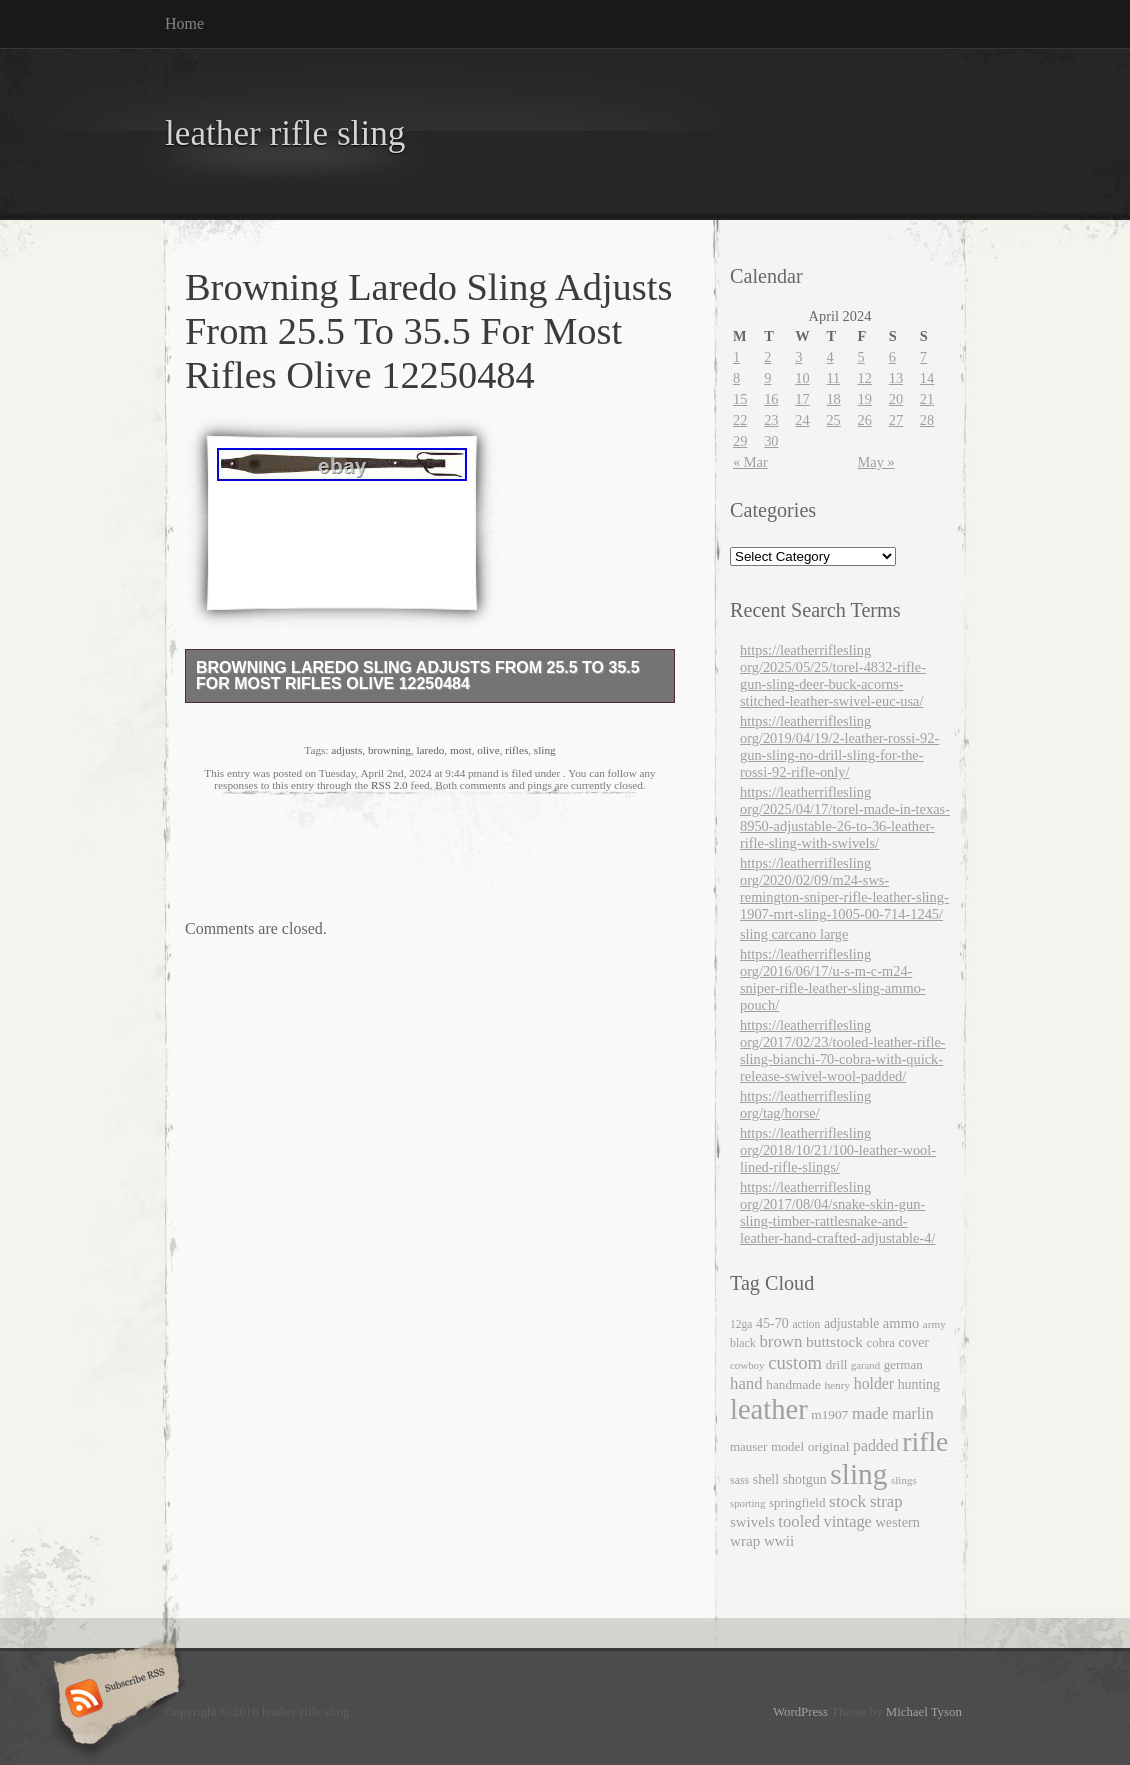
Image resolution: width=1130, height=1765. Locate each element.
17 (802, 399)
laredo (430, 750)
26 (865, 420)
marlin (913, 1413)
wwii (779, 1540)
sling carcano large (794, 934)
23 (771, 420)
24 (802, 420)
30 (771, 441)
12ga (741, 1324)
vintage (848, 1521)
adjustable (851, 1323)
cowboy (747, 1365)
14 (927, 378)
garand (865, 1365)
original (829, 1446)
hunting (919, 1384)
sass (739, 1480)
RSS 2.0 (389, 785)
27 (896, 420)
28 (927, 420)
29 (740, 441)
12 (865, 378)
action (806, 1324)
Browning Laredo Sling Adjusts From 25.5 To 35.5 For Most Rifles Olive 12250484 (418, 675)
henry (837, 1385)
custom (795, 1362)
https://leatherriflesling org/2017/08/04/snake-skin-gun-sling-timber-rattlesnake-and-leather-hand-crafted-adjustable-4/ (837, 1212)
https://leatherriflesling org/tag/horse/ (805, 1104)
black (743, 1343)
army (934, 1324)
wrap (745, 1540)
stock (847, 1501)
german (903, 1364)
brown (780, 1341)
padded (876, 1445)
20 (896, 399)
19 (865, 399)
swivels (752, 1522)
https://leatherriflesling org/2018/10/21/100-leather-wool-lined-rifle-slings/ (838, 1150)
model (787, 1446)
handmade (793, 1384)
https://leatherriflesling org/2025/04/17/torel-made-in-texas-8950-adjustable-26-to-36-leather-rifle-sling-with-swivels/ (845, 817)
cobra (881, 1343)
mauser (748, 1446)
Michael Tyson (924, 1712)
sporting (747, 1503)
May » (876, 462)
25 (833, 420)
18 (833, 399)
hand (746, 1383)
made (870, 1413)
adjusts (346, 750)
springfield (797, 1502)
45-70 (772, 1323)
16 (771, 399)
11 (833, 378)
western (898, 1522)
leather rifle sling (285, 133)
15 (740, 399)
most (461, 750)
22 (740, 420)
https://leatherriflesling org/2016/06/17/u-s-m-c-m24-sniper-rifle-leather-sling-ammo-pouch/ (833, 979)
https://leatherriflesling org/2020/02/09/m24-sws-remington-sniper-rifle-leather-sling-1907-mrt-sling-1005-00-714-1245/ (844, 888)
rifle (925, 1441)
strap (886, 1501)
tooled (799, 1521)
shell (766, 1479)
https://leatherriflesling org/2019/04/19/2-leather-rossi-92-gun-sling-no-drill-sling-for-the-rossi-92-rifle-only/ (839, 746)
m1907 (829, 1414)
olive (488, 750)
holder (874, 1383)
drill (837, 1364)
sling (545, 750)
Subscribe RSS (113, 1700)
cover (914, 1342)
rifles (516, 750)
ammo (901, 1323)
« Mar (750, 462)
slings (904, 1480)
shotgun (805, 1479)
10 (802, 378)
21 (927, 399)
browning (389, 750)
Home (184, 23)
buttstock (834, 1341)
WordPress (800, 1712)
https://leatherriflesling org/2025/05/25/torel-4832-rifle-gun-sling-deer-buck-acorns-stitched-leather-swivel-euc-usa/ (833, 675)
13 (896, 378)
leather (769, 1409)
